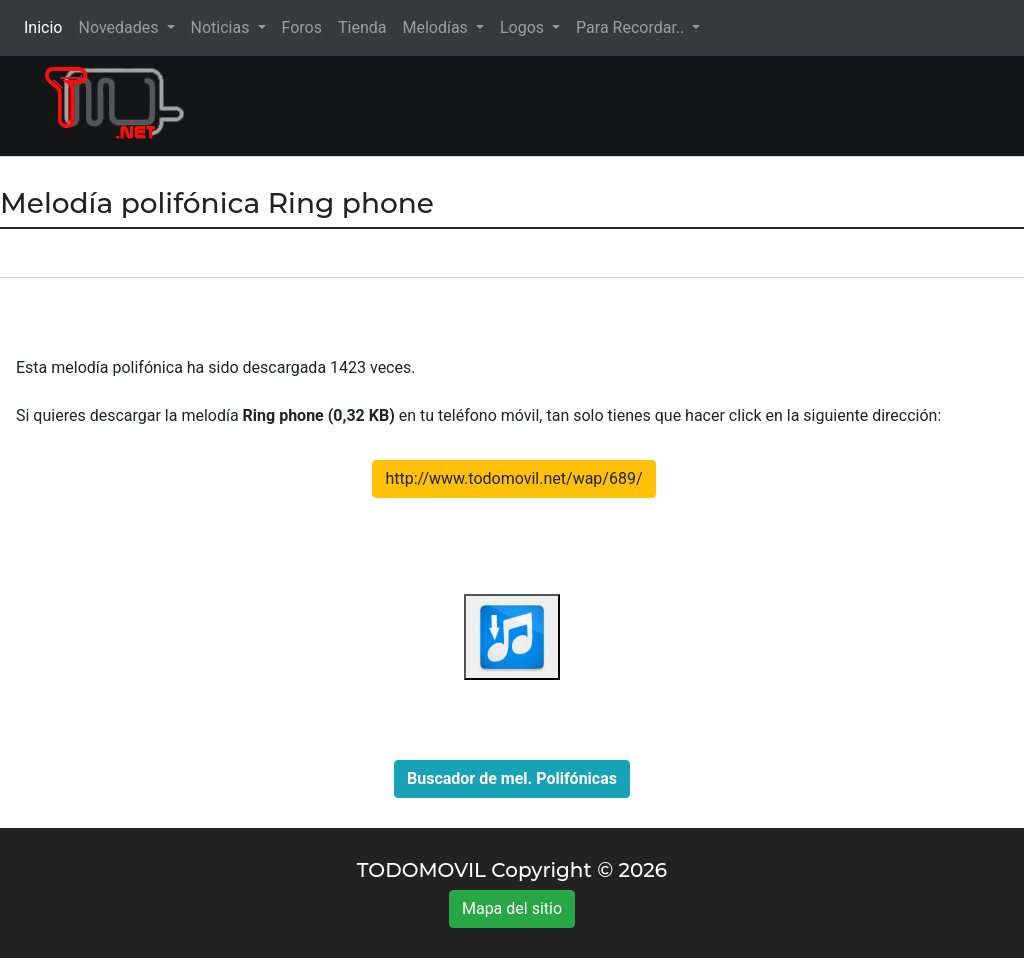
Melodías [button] (436, 27)
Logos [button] (524, 27)
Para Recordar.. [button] (632, 27)
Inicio (47, 26)
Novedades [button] (120, 27)
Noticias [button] (222, 27)
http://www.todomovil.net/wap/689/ (513, 478)
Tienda (362, 27)
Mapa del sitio (512, 908)
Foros (302, 27)
